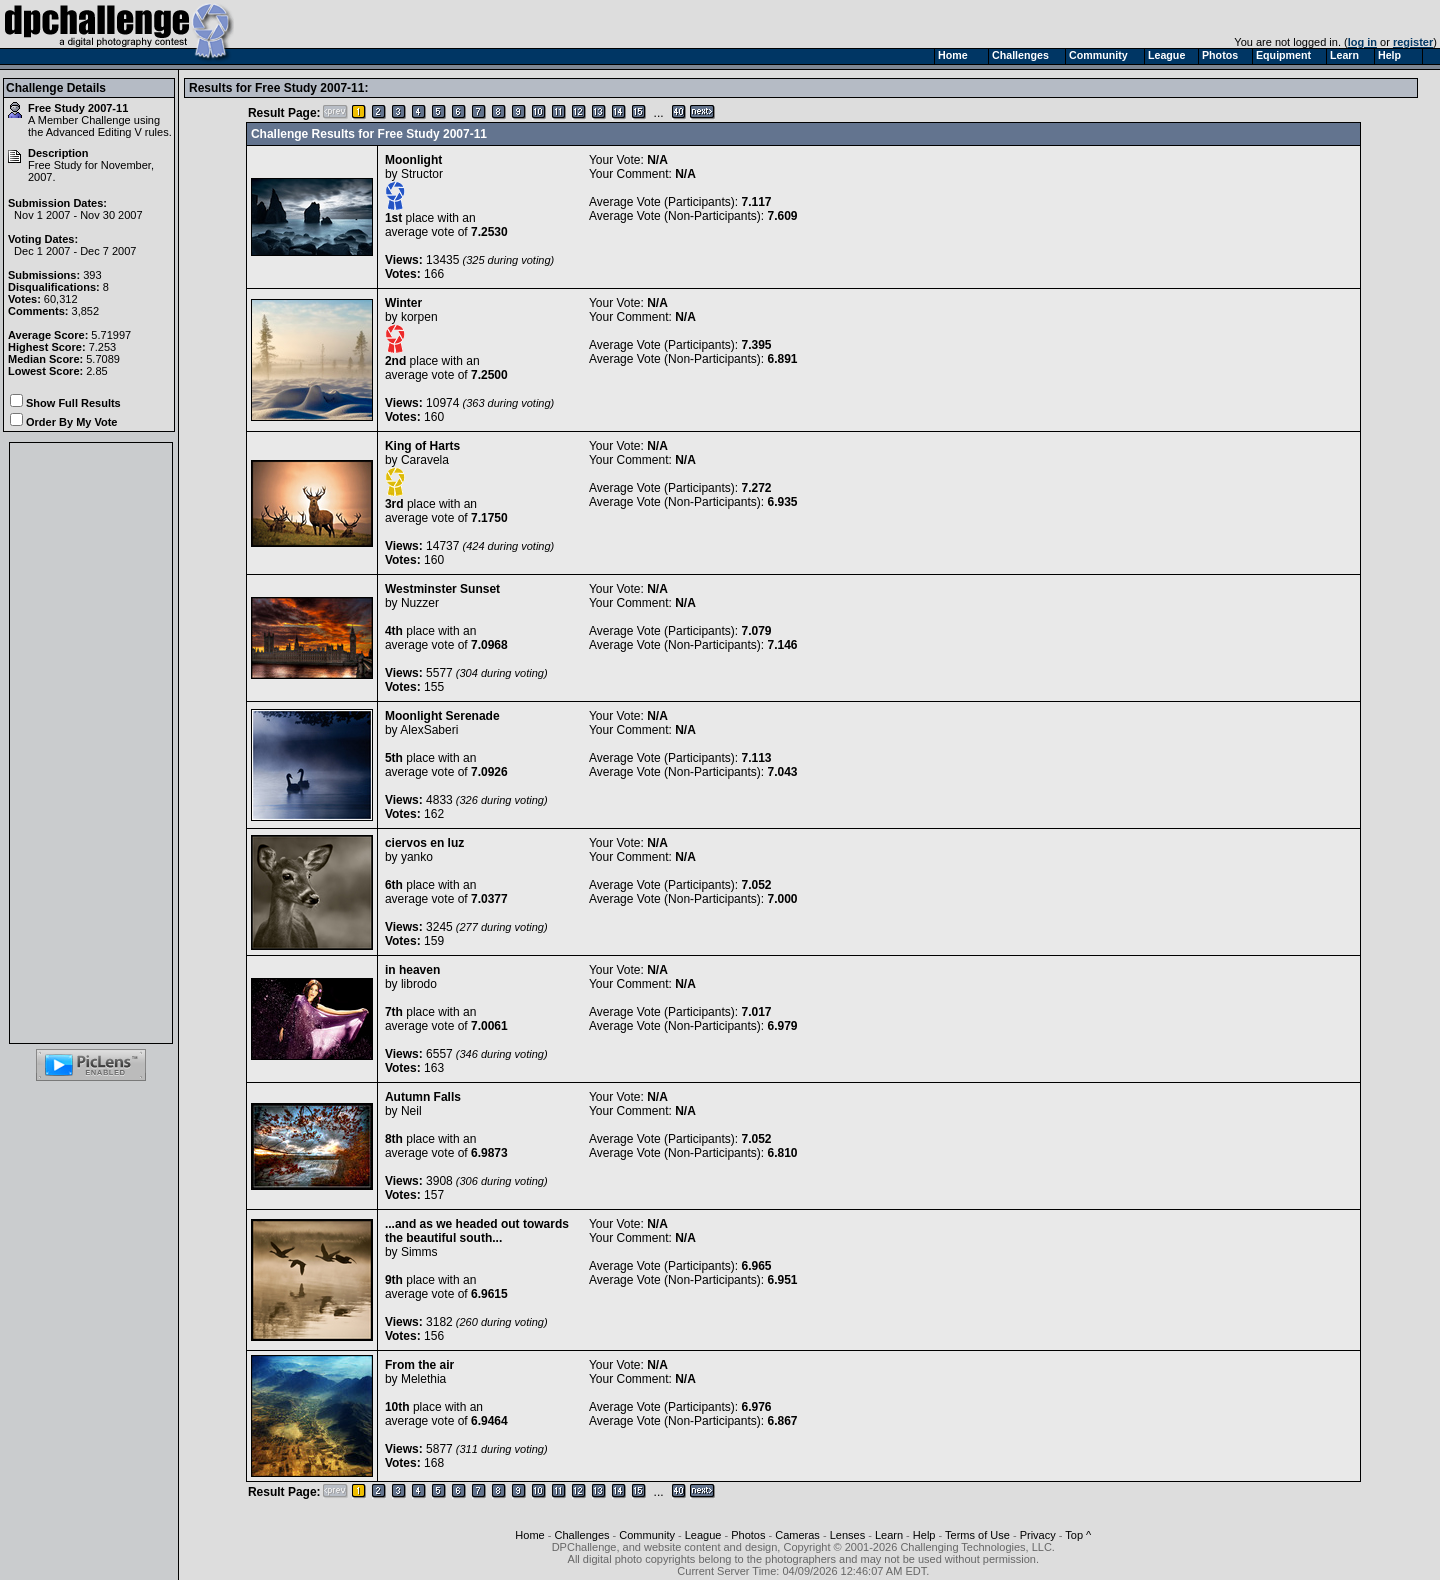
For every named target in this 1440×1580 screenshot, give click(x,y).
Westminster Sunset (442, 589)
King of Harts (422, 446)
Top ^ (1078, 1535)
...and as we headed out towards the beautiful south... (477, 1231)
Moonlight (413, 160)
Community (647, 1535)
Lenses (847, 1535)
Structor (422, 174)
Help (924, 1535)
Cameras (797, 1535)
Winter (403, 303)
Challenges (581, 1535)
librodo (419, 984)
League (703, 1535)
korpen (419, 317)
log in (1362, 42)
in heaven (412, 970)
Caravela (425, 460)
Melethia (423, 1379)
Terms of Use (977, 1535)
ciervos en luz (424, 843)
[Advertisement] (91, 743)
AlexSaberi (429, 730)
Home (529, 1535)
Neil (411, 1111)
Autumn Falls (423, 1097)
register (1413, 42)
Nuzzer (420, 603)
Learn (889, 1535)
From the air (419, 1365)
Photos (748, 1535)
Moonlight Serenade (442, 716)
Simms (419, 1252)
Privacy (1038, 1535)
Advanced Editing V (94, 132)
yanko (417, 857)
